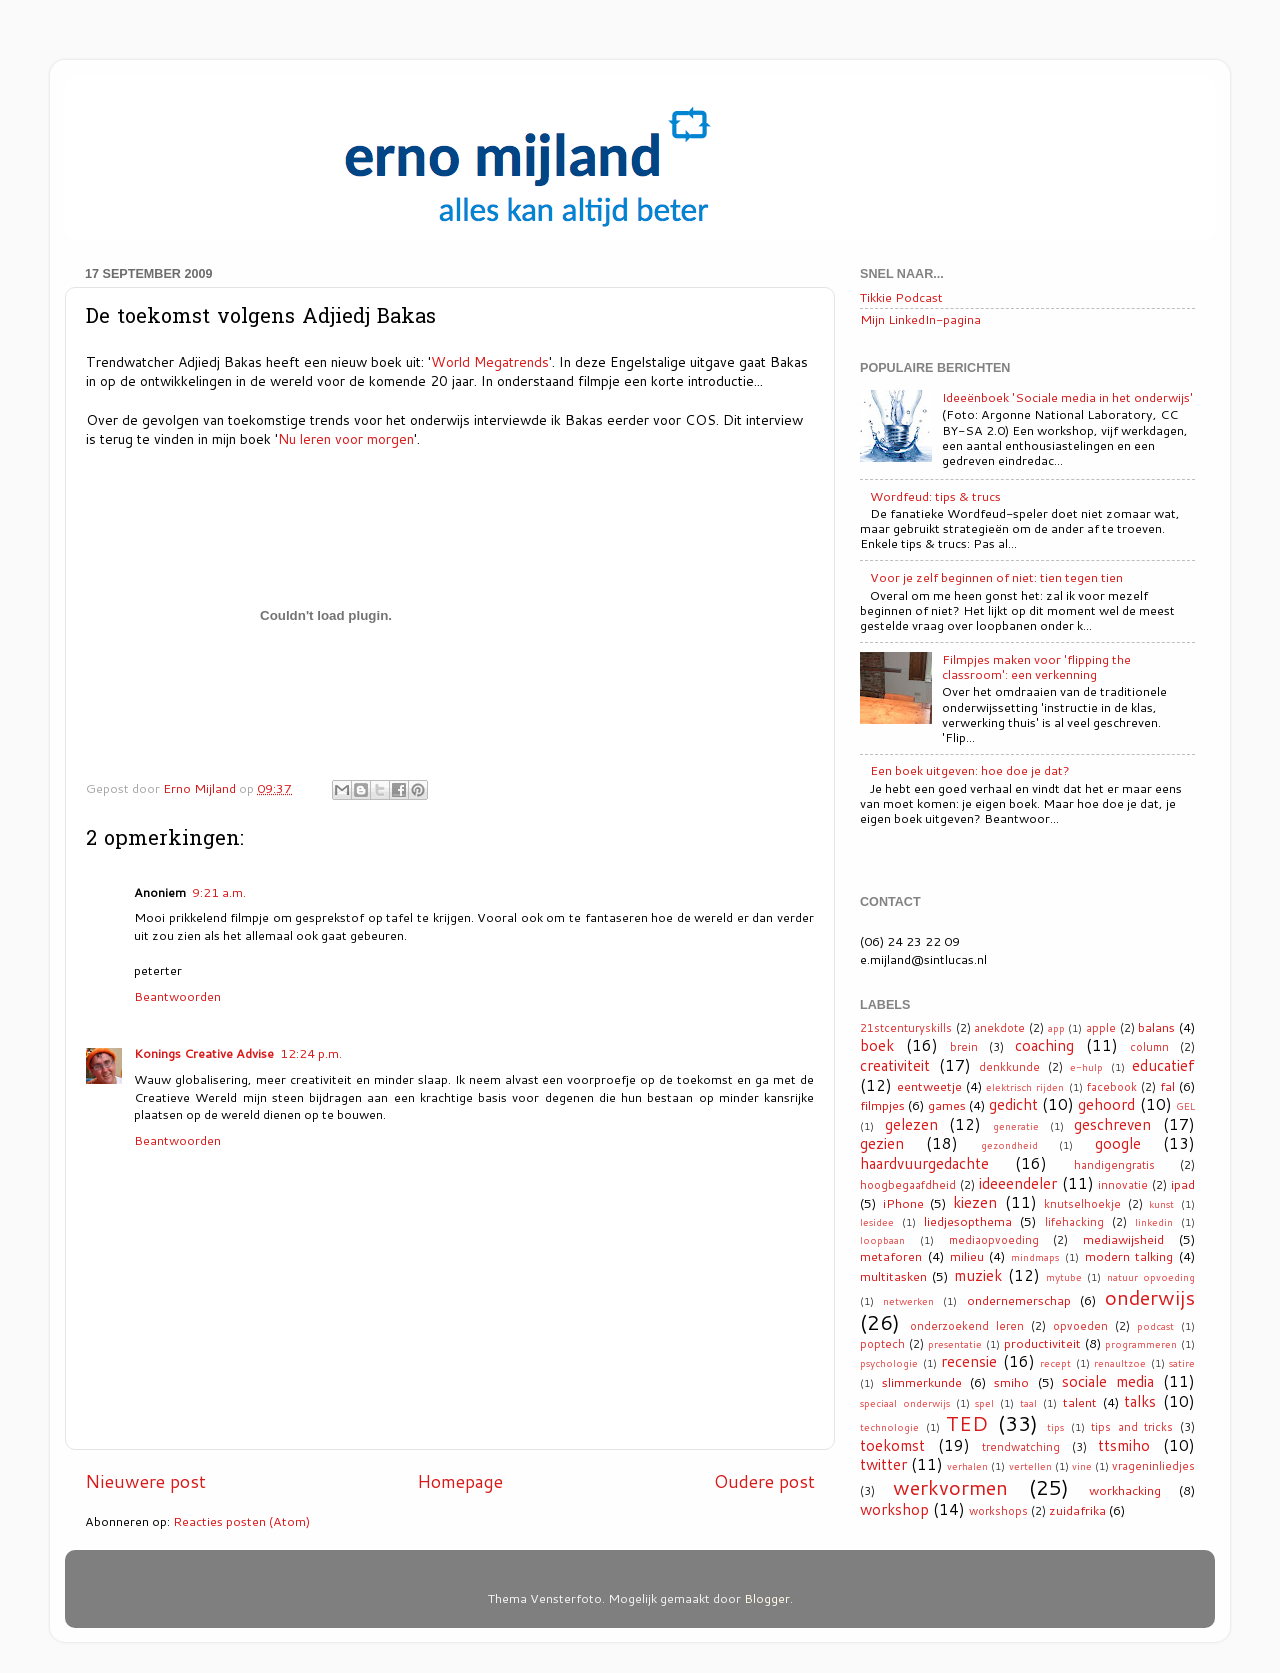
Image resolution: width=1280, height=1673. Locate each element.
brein (964, 1047)
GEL (1185, 1106)
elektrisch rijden (1025, 1087)
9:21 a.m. (219, 892)
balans (1156, 1027)
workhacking (1125, 1490)
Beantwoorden (177, 996)
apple (1101, 1028)
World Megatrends (490, 361)
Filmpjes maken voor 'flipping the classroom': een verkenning (1036, 666)
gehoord (1106, 1104)
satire (1182, 1363)
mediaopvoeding (994, 1240)
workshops (998, 1511)
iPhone (903, 1203)
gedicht (1013, 1104)
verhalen (967, 1466)
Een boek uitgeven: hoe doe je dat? (970, 770)
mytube (1064, 1277)
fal (1167, 1086)
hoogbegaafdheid (908, 1185)
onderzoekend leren (967, 1326)
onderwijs (1150, 1297)
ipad (1183, 1184)
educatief (1163, 1065)
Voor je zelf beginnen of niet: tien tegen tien (996, 577)
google (1118, 1143)
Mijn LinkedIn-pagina (920, 319)
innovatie (1123, 1185)
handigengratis (1114, 1165)
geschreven (1112, 1124)
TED (967, 1423)
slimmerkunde (922, 1382)
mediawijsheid (1123, 1239)
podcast (1155, 1326)
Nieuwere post (145, 1481)
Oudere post (764, 1481)
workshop (894, 1509)
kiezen (975, 1202)
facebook (1112, 1087)
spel (984, 1403)
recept (1055, 1363)
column (1149, 1047)
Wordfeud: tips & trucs (935, 496)
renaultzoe (1120, 1363)
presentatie (955, 1344)
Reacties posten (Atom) (241, 1521)
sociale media (1108, 1381)
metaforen (891, 1256)
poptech (882, 1344)
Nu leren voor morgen (346, 438)
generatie (1016, 1126)
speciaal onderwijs (905, 1403)
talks (1140, 1401)
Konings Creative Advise (204, 1053)
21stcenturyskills (906, 1028)
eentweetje (929, 1086)
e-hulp (1086, 1067)
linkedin (1154, 1222)
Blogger (767, 1598)
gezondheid (1009, 1145)
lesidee (877, 1222)
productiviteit (1042, 1343)
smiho (1011, 1382)
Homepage (460, 1481)
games (947, 1105)
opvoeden (1080, 1326)
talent (1080, 1402)
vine (1082, 1466)
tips (1055, 1427)
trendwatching (1021, 1447)
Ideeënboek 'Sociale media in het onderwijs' (1067, 397)
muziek (978, 1275)
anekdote (999, 1028)
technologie (889, 1427)
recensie (969, 1361)
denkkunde (1009, 1067)
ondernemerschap (1019, 1300)
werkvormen (950, 1487)
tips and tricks (1132, 1427)
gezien (882, 1143)
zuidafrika (1077, 1510)
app (1056, 1028)
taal (1028, 1403)
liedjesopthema (968, 1221)
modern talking (1129, 1256)
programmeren (1141, 1344)
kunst (1161, 1204)
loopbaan (882, 1240)
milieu (967, 1256)
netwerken (908, 1301)
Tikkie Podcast (901, 297)
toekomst (892, 1445)
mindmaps (1035, 1257)
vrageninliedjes (1153, 1466)
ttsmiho (1124, 1445)
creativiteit (895, 1065)
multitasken (893, 1276)
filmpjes (882, 1105)
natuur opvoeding (1151, 1277)
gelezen (911, 1124)
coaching (1044, 1045)
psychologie (889, 1363)
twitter (883, 1464)
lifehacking (1074, 1222)
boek (877, 1045)
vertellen (1030, 1466)
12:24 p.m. (311, 1053)
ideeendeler (1018, 1183)
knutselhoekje (1082, 1204)
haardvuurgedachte (924, 1163)
